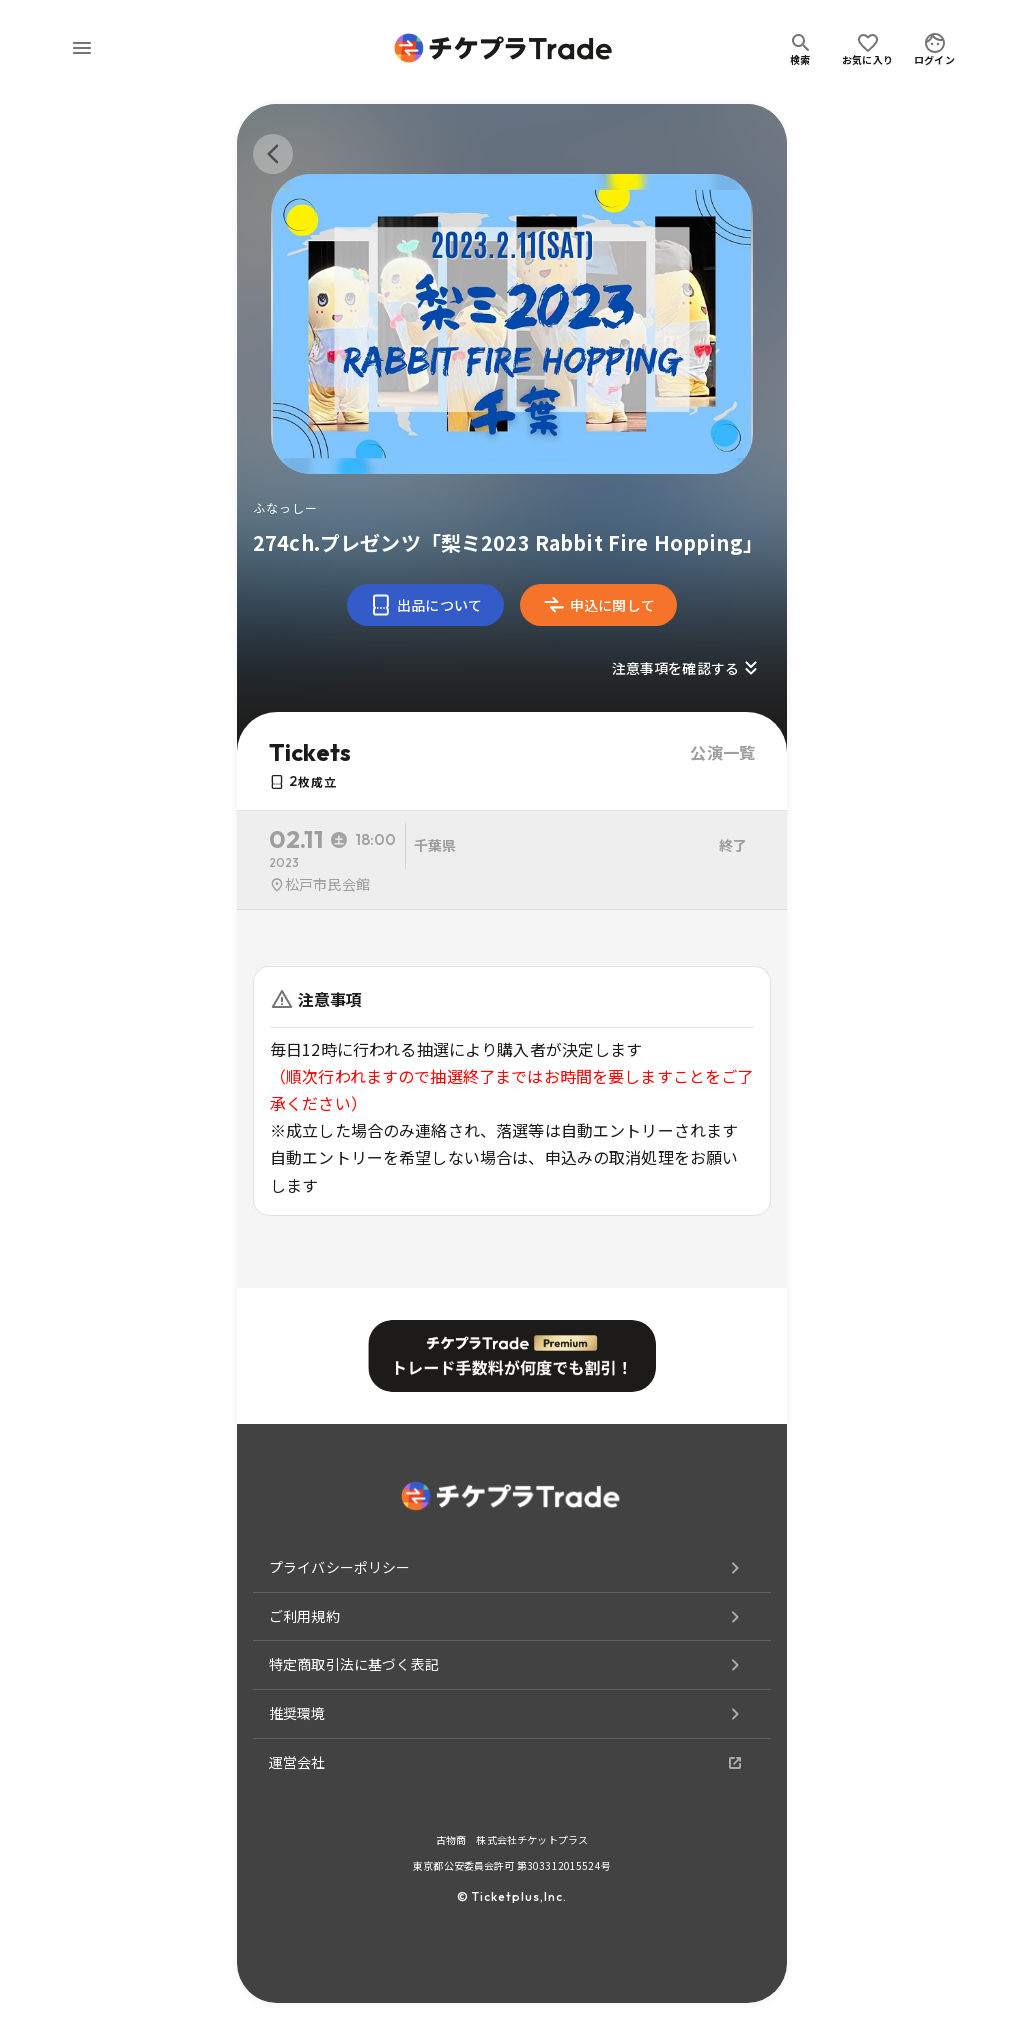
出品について (425, 605)
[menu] (82, 48)
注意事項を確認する (687, 668)
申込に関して (598, 605)
